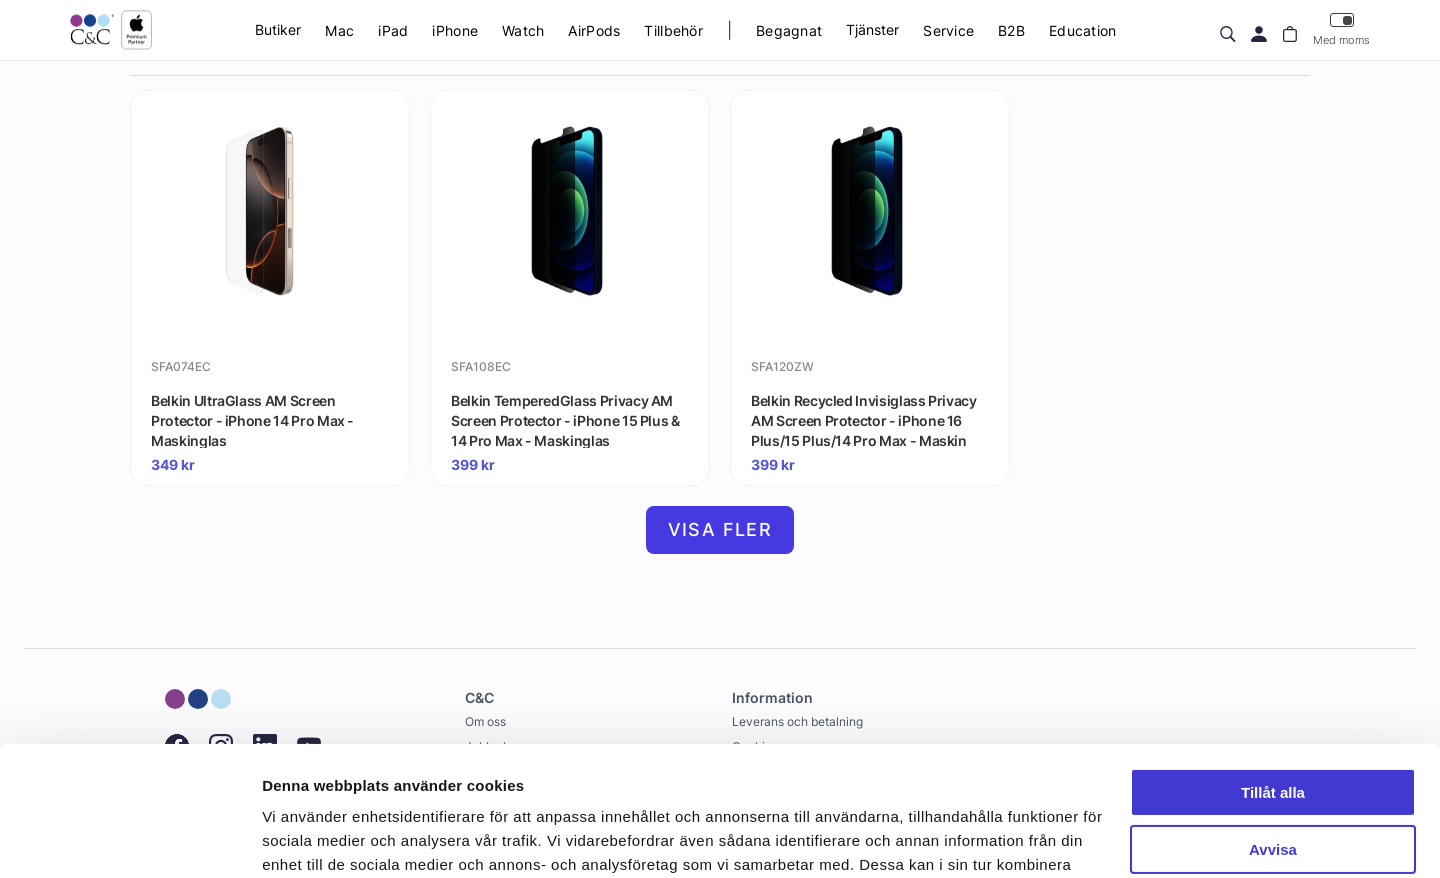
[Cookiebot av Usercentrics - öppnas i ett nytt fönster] (129, 839)
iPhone (455, 30)
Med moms (1341, 29)
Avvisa (1273, 719)
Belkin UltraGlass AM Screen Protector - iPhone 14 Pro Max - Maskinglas (252, 420)
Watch (523, 30)
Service (948, 30)
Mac (339, 30)
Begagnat (789, 30)
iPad (393, 30)
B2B (1011, 30)
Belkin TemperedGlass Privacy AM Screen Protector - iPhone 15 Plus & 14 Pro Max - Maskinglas (565, 420)
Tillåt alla (1273, 663)
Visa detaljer (306, 838)
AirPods (594, 30)
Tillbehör (673, 30)
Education (1083, 30)
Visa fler (720, 529)
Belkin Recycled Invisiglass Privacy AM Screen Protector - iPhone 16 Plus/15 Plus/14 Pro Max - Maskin (864, 420)
